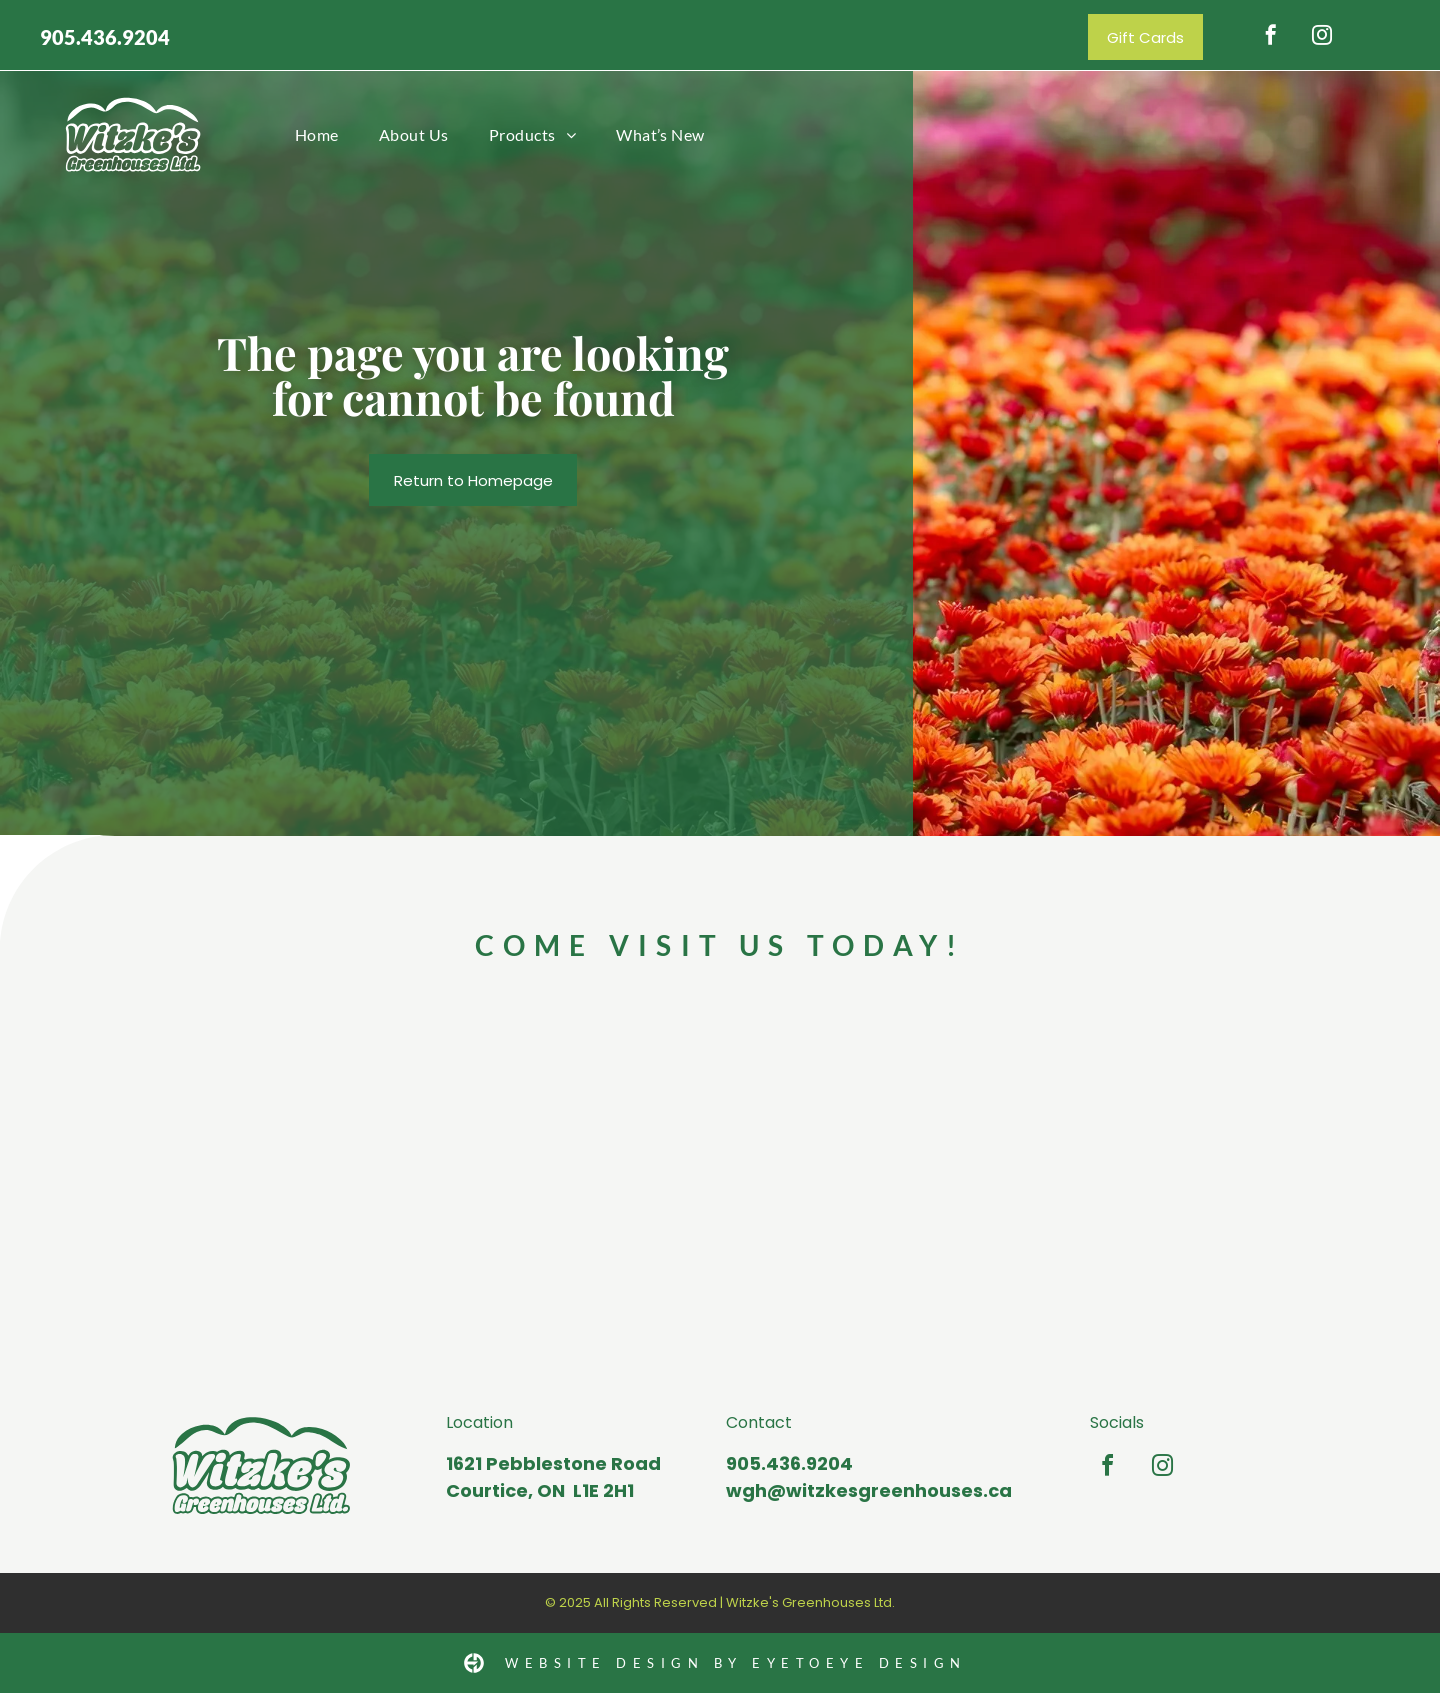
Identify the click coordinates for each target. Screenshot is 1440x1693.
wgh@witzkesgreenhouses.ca (869, 1490)
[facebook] (1271, 37)
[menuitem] (317, 134)
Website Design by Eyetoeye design (736, 1663)
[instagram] (1322, 37)
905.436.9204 (105, 37)
